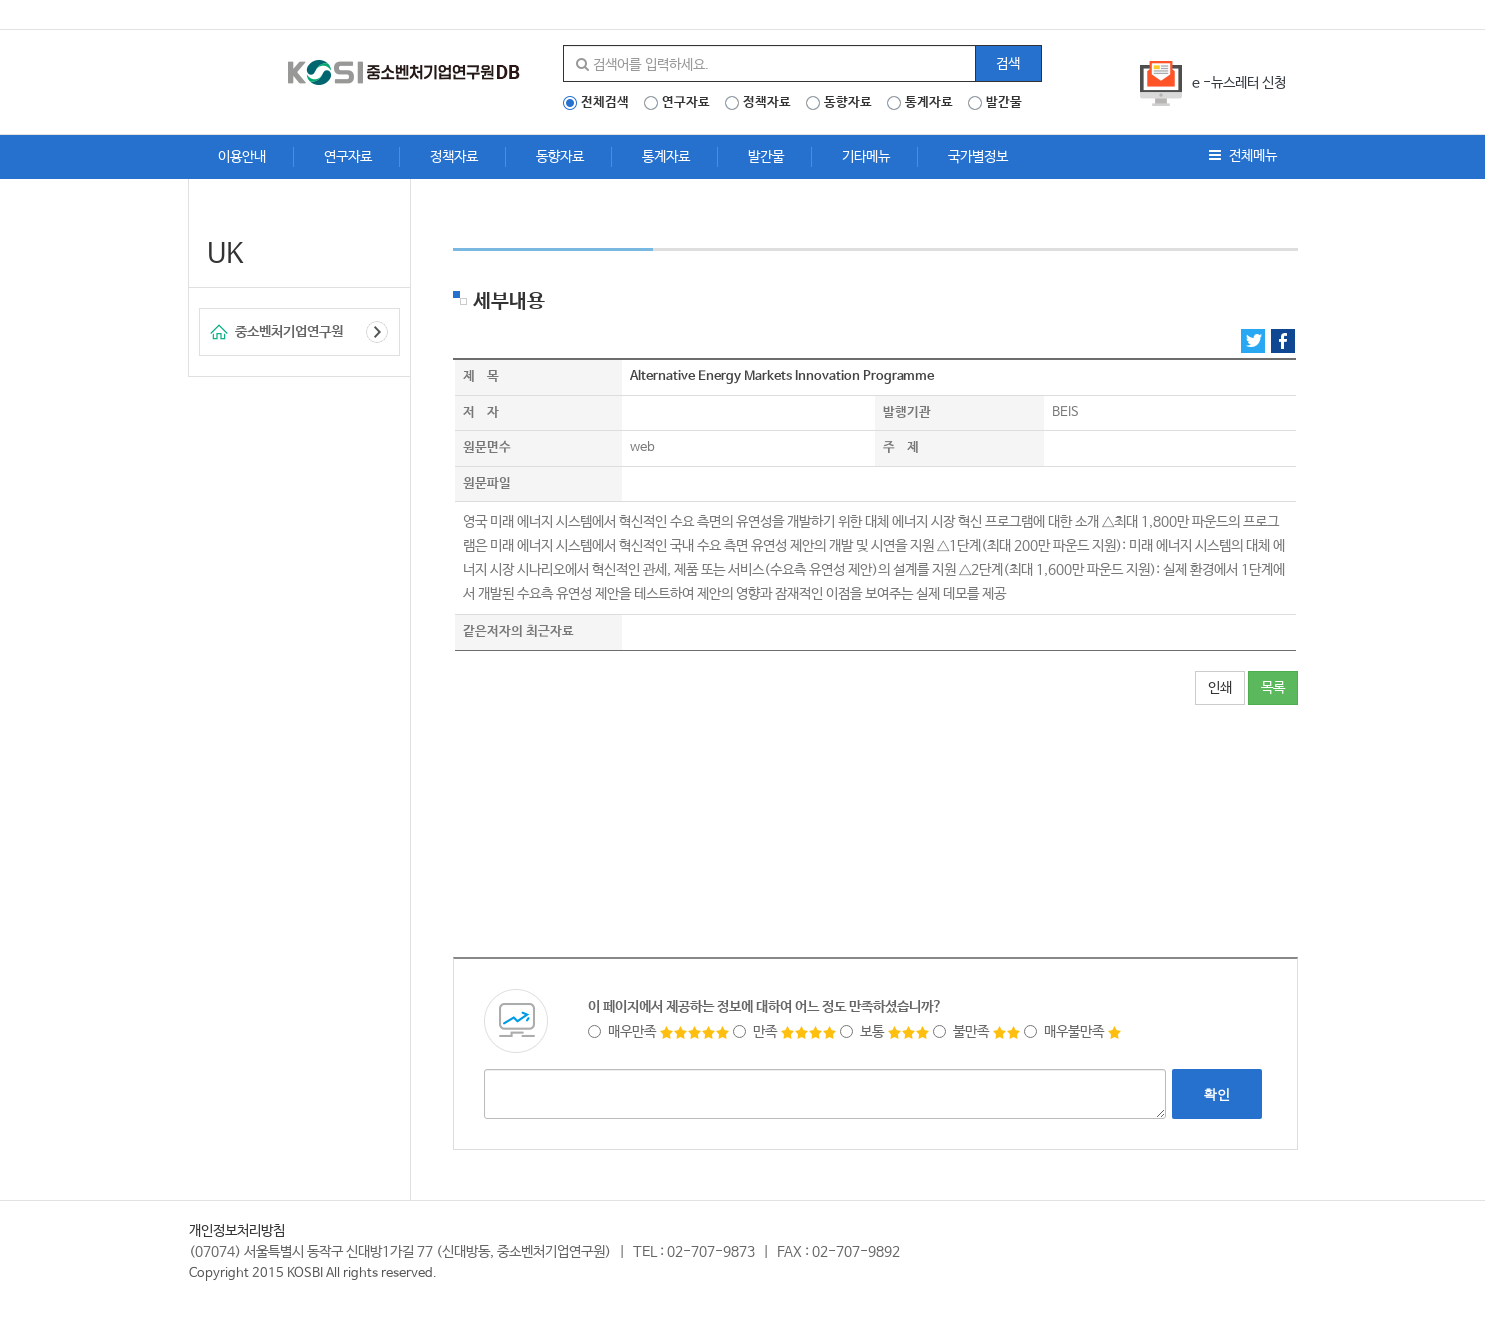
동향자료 (848, 103)
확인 (1217, 1094)
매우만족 (659, 1032)
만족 (785, 1032)
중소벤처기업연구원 (289, 332)
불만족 (977, 1032)
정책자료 (767, 103)
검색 (1008, 64)
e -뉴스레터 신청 (1239, 83)
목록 (1273, 688)
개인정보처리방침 (237, 1231)
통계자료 (929, 103)
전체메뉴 (1243, 156)
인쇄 (1220, 688)
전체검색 (605, 103)
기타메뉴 (866, 157)
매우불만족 (1073, 1032)
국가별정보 (978, 157)
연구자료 (686, 103)
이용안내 (242, 157)
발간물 (1004, 103)
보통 (885, 1032)
